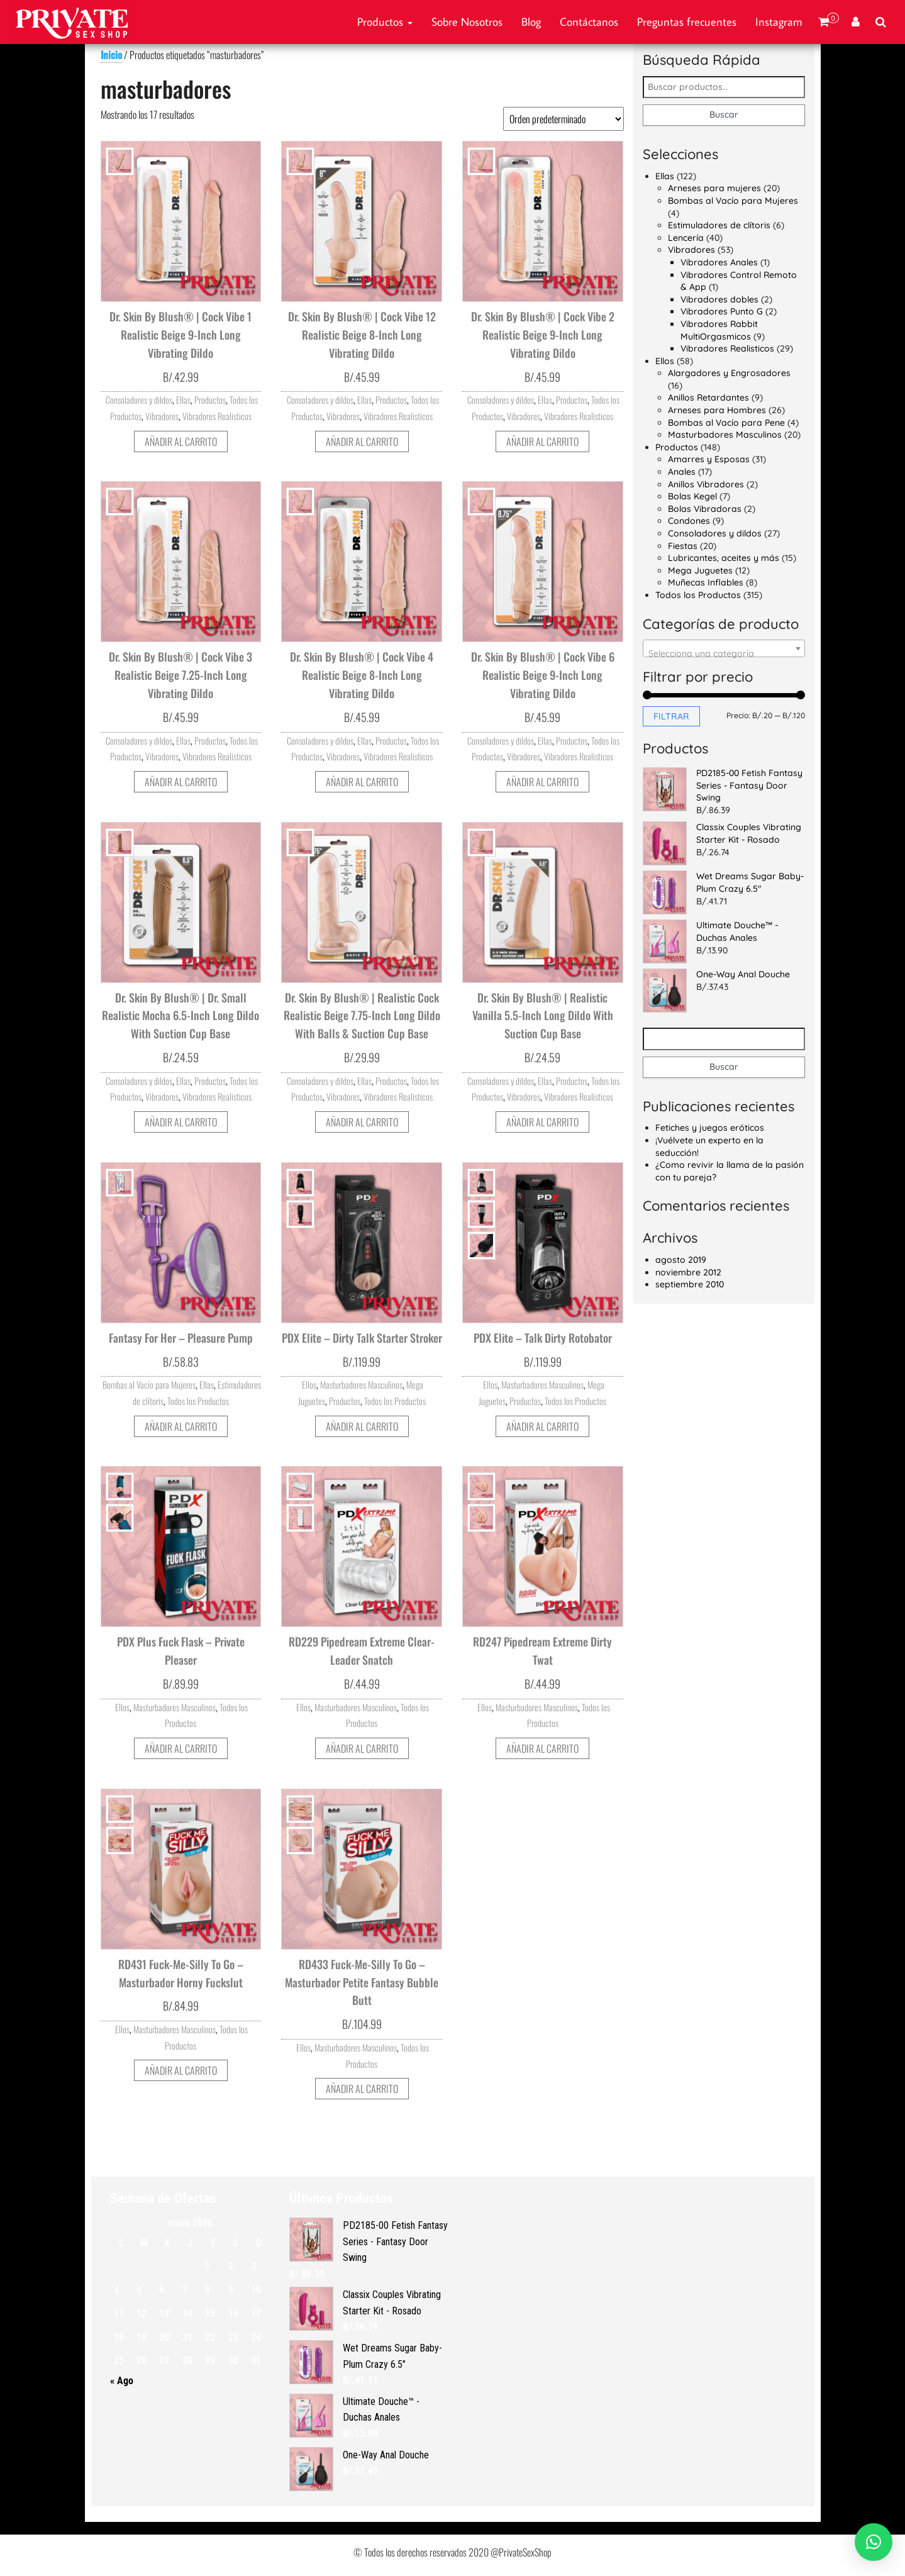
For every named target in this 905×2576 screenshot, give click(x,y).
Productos (385, 21)
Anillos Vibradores (706, 484)
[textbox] (723, 653)
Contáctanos (589, 21)
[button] (873, 2542)
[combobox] (724, 648)
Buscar (723, 114)
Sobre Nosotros (466, 21)
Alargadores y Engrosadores (729, 373)
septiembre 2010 (689, 1284)
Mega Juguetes (700, 570)
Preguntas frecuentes (686, 21)
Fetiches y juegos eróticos (709, 1127)
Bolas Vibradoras (704, 508)
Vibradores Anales (719, 262)
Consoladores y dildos (139, 399)
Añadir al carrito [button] (181, 441)
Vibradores (162, 416)
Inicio (111, 54)
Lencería (686, 237)
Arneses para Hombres (717, 410)
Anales (682, 471)
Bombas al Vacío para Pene (726, 422)
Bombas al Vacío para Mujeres (149, 1384)
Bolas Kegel (692, 496)
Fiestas (682, 546)
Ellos (309, 1384)
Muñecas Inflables (705, 582)
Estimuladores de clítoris (719, 225)
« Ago (121, 2381)
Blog (531, 21)
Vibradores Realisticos (217, 416)
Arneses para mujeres (714, 188)
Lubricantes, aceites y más (723, 558)
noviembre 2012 (688, 1272)
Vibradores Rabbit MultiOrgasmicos (719, 330)
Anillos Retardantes (708, 397)
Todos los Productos (198, 1400)
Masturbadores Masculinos (361, 1384)
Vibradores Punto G (721, 311)
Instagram (778, 21)
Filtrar (671, 716)
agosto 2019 (680, 1259)
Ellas (183, 399)
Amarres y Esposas (709, 459)
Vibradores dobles (719, 299)
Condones (689, 520)
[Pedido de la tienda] (563, 119)
